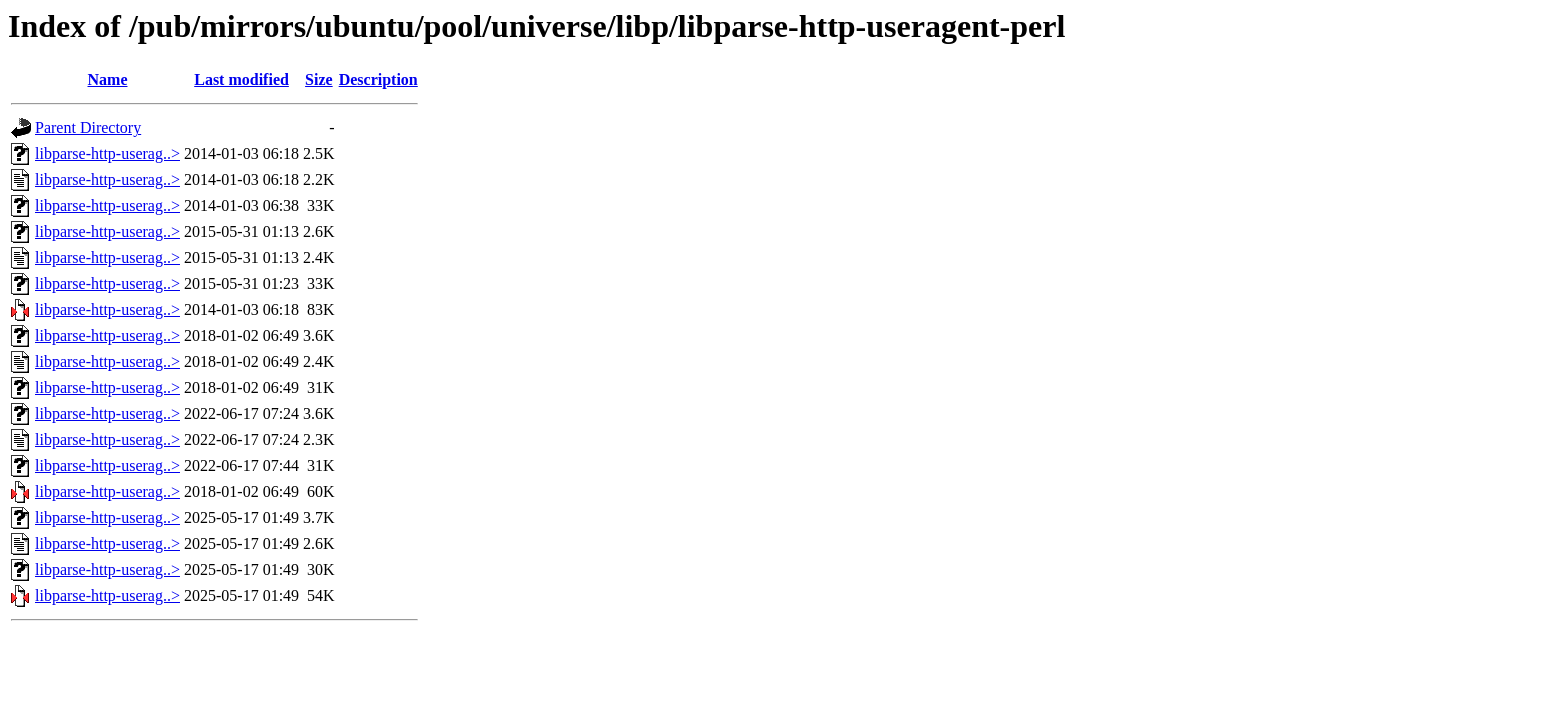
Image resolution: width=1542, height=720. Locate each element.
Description (378, 79)
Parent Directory (88, 127)
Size (319, 79)
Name (108, 79)
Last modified (241, 79)
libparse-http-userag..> (107, 153)
